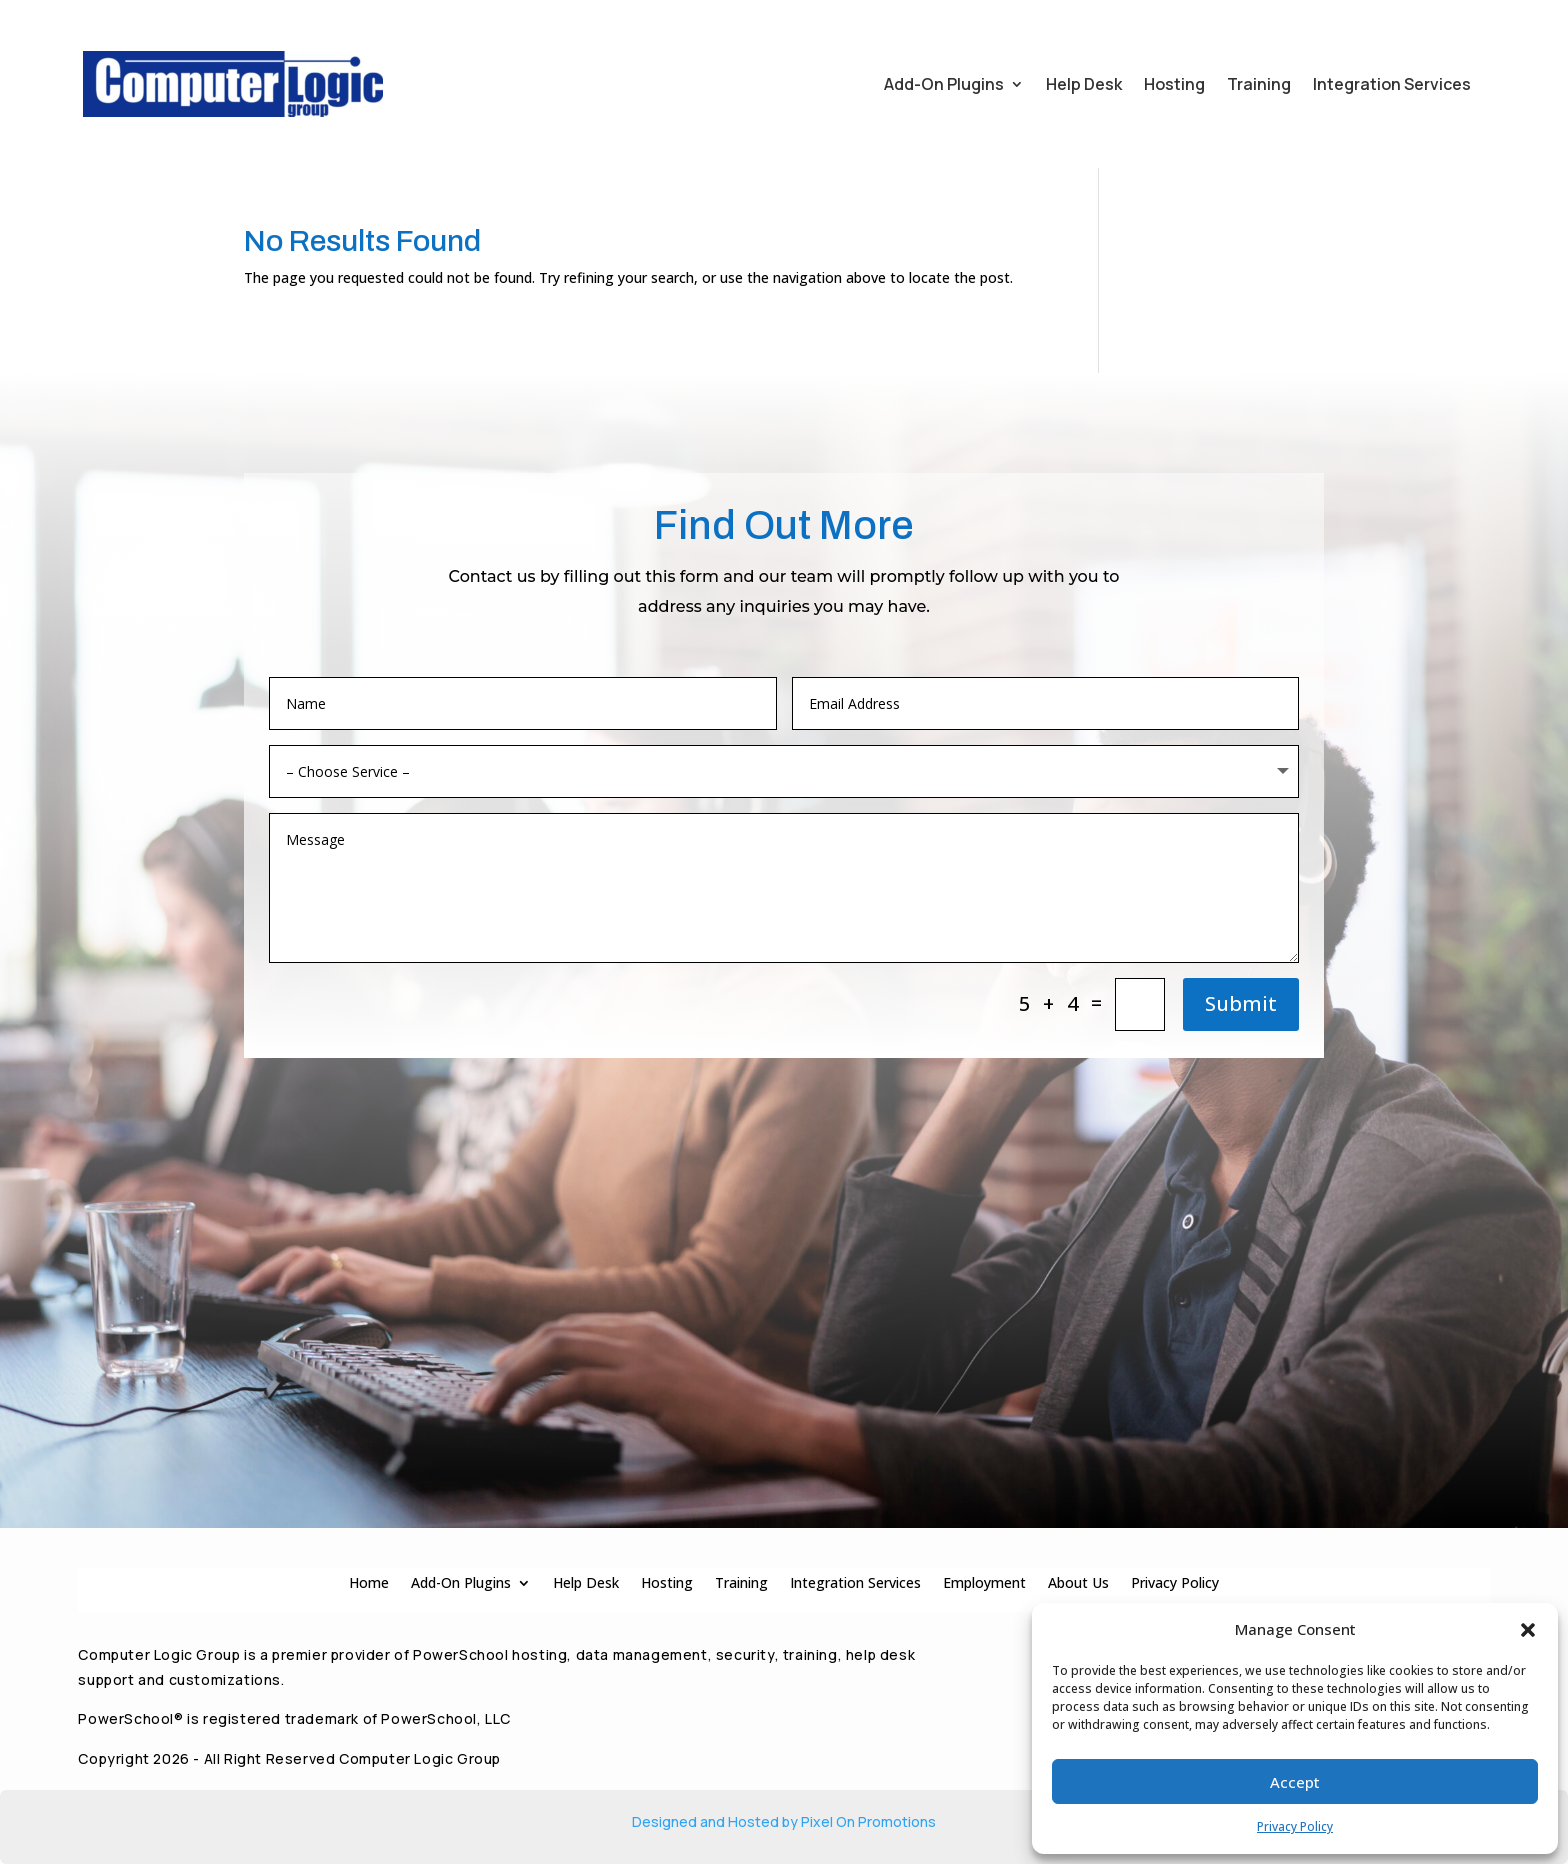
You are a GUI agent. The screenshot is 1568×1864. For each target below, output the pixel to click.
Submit (1241, 1003)
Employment (984, 1581)
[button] (1528, 1630)
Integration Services (1392, 84)
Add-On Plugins (944, 84)
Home (369, 1581)
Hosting (1174, 84)
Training (1259, 84)
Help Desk (1084, 84)
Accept (1295, 1782)
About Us (1078, 1581)
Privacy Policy (1295, 1826)
